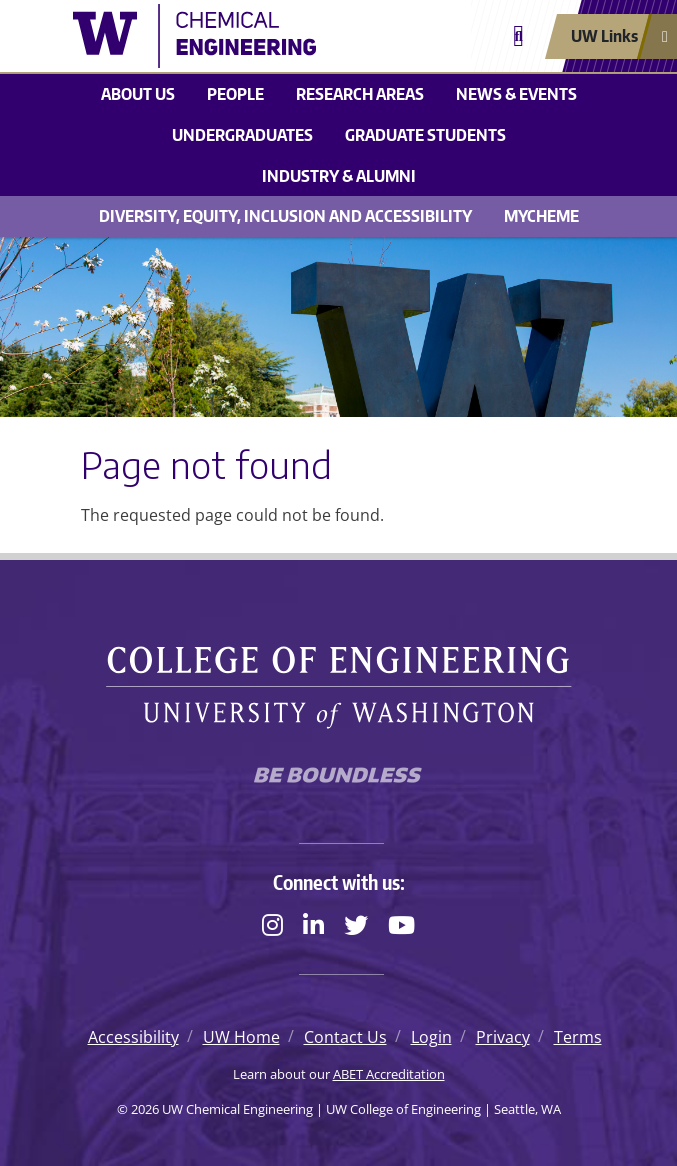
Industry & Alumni (339, 176)
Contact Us (345, 1037)
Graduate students (425, 135)
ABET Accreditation (389, 1074)
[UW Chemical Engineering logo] (226, 36)
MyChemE (541, 216)
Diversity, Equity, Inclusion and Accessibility (285, 216)
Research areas (360, 94)
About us (138, 94)
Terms (578, 1037)
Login (431, 1037)
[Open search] (518, 36)
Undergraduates (242, 135)
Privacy (503, 1037)
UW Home (241, 1037)
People (235, 94)
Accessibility (133, 1037)
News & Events (516, 94)
